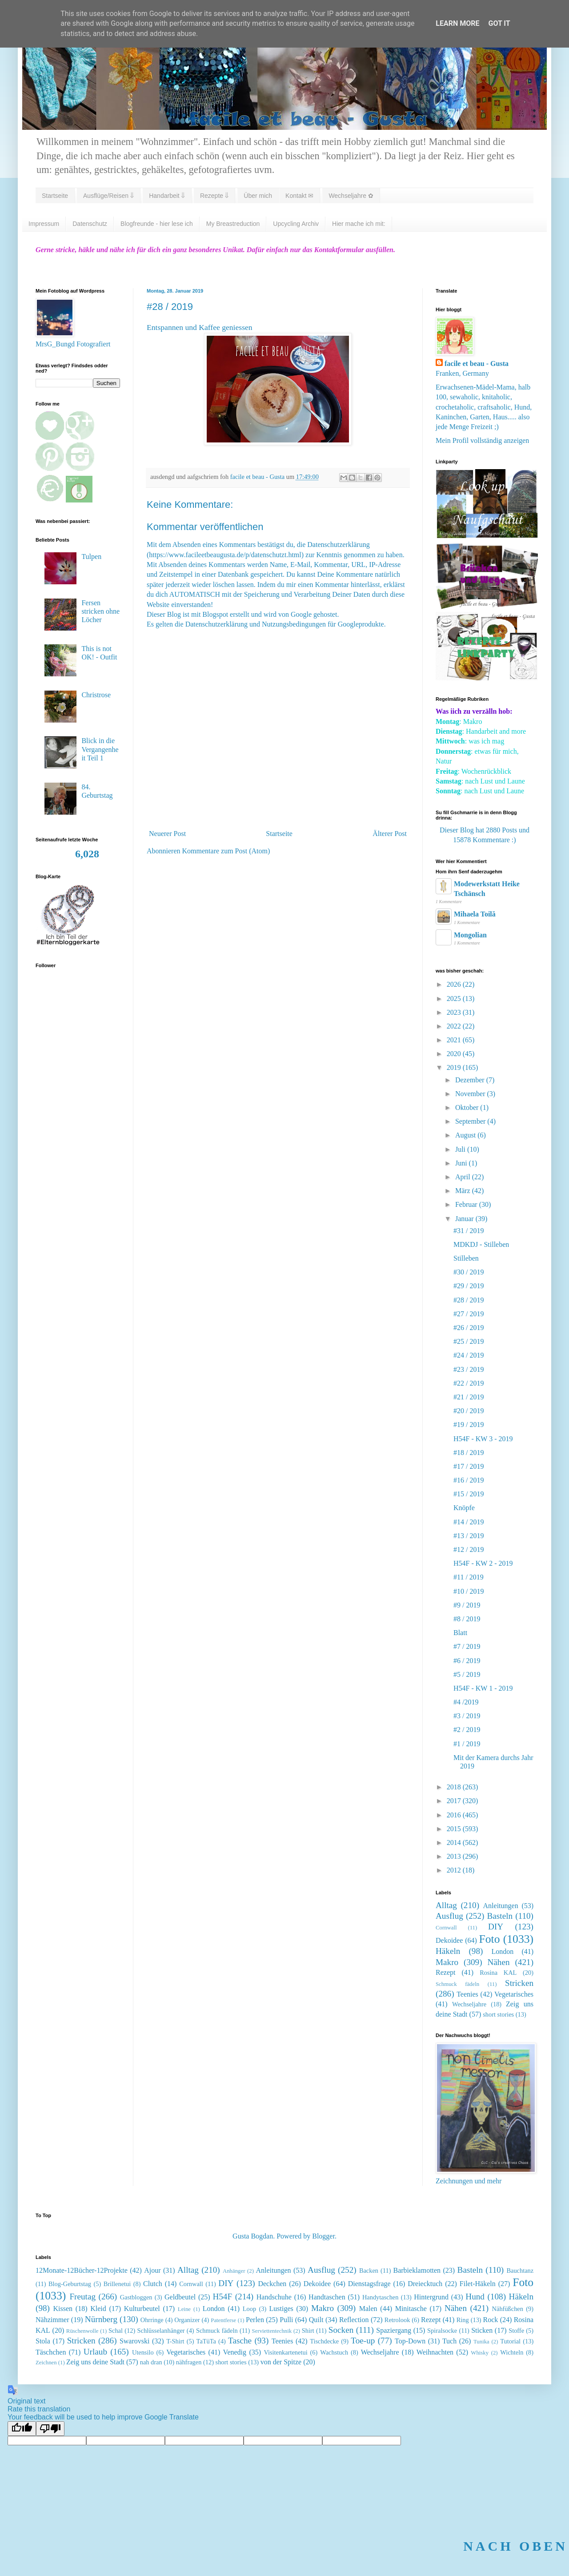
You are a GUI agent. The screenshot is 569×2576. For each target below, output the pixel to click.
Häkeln (448, 1951)
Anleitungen (500, 1905)
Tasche (240, 2340)
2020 (455, 1053)
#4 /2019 (465, 1702)
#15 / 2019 (468, 1494)
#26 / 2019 (468, 1327)
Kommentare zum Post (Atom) (226, 851)
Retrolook (397, 2319)
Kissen (63, 2308)
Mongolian (470, 935)
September (471, 1121)
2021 (455, 1040)
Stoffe (516, 2330)
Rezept (445, 1972)
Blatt (460, 1632)
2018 (455, 1787)
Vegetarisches (513, 1994)
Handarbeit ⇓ (167, 195)
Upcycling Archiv (296, 223)
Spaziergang (393, 2330)
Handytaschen (380, 2297)
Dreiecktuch (425, 2283)
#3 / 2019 (466, 1716)
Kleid (98, 2308)
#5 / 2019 (466, 1674)
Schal (115, 2330)
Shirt (308, 2330)
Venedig (234, 2352)
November (471, 1093)
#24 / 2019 (468, 1355)
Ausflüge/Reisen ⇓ (108, 195)
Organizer (187, 2319)
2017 (455, 1800)
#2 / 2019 (466, 1729)
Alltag (446, 1905)
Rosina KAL (498, 1972)
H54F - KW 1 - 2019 (483, 1688)
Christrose (96, 695)
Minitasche (411, 2308)
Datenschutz (89, 223)
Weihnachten (435, 2352)
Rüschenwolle (82, 2331)
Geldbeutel (180, 2297)
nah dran (151, 2362)
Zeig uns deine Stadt (95, 2362)
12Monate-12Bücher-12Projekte (82, 2270)
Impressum (43, 223)
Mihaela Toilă (475, 914)
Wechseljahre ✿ (351, 195)
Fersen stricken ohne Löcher (100, 611)
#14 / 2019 (468, 1522)
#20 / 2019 (468, 1411)
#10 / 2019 (468, 1591)
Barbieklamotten (417, 2270)
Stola (43, 2341)
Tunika (481, 2342)
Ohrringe (152, 2319)
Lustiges (281, 2308)
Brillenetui (117, 2283)
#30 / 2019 (468, 1272)
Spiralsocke (442, 2330)
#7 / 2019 (466, 1646)
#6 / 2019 (466, 1660)
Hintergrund (431, 2297)
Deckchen (272, 2283)
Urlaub (95, 2351)
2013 (455, 1856)
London (502, 1951)
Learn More (457, 23)
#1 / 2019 (466, 1744)
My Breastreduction (233, 223)
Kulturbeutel (142, 2308)
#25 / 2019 (468, 1341)
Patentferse (223, 2320)
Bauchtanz (519, 2270)
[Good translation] (22, 2428)
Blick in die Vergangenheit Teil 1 (99, 749)
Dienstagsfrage (369, 2283)
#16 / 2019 (468, 1480)
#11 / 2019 (468, 1577)
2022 (455, 1026)
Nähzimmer (52, 2319)
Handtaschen (327, 2297)
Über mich (258, 195)
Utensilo (143, 2352)
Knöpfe (464, 1507)
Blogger (323, 2236)
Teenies (467, 1994)
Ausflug (449, 1916)
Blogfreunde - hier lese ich (156, 223)
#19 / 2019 (468, 1424)
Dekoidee (449, 1940)
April (463, 1177)
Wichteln (511, 2352)
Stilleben (466, 1258)
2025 (455, 998)
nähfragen (189, 2362)
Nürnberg (101, 2319)
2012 (455, 1870)
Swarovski (135, 2341)
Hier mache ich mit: (358, 223)
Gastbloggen (136, 2297)
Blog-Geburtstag (69, 2283)
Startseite (55, 195)
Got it (499, 23)
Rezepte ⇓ (214, 195)
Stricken (519, 1983)
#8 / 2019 (466, 1619)
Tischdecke (324, 2341)
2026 (455, 984)
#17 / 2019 (468, 1466)
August (466, 1135)
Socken (341, 2330)
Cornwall (446, 1928)
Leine (184, 2309)
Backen (368, 2270)
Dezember (470, 1080)
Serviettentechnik (272, 2331)
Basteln (500, 1916)
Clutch (152, 2283)
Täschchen (51, 2352)
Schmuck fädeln (457, 1984)
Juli (461, 1149)
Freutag (82, 2296)
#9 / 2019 (466, 1605)
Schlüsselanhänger (160, 2330)
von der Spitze (280, 2362)
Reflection (354, 2319)
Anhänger (234, 2271)
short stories (498, 2014)
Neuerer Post (167, 833)
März (463, 1190)
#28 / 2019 (468, 1300)
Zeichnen (46, 2362)
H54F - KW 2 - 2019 (483, 1563)
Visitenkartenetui (285, 2352)
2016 (455, 1815)
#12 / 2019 (468, 1549)
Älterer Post (390, 833)
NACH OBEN (515, 2546)
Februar (467, 1204)
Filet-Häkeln (478, 2283)
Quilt (316, 2319)
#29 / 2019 (468, 1286)
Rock (490, 2319)
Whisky (480, 2353)
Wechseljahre (469, 2004)
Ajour (152, 2270)
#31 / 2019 (468, 1230)
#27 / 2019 (468, 1314)
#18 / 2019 (468, 1452)
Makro (447, 1962)
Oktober (467, 1107)
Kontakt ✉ (299, 195)
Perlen (255, 2319)
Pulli (286, 2319)
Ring (463, 2319)
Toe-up (363, 2340)
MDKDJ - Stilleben (481, 1244)
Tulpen (91, 556)
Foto (489, 1939)
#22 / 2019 (468, 1383)
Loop (249, 2308)
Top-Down (410, 2341)
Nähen (499, 1962)
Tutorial (510, 2341)
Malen (368, 2308)
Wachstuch (334, 2352)
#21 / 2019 (468, 1397)
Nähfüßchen (507, 2308)
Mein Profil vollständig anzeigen (482, 440)
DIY (495, 1926)
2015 (455, 1829)
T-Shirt (175, 2341)
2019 (455, 1067)
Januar (465, 1218)
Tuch (449, 2341)
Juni (462, 1163)
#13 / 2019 (468, 1535)
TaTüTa (206, 2341)
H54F (222, 2296)
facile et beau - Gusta (477, 363)
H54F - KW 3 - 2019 (483, 1439)
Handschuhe (274, 2297)
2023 (455, 1012)
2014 (455, 1842)
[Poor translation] (50, 2428)
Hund (475, 2296)
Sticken (482, 2330)
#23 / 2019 (468, 1369)
